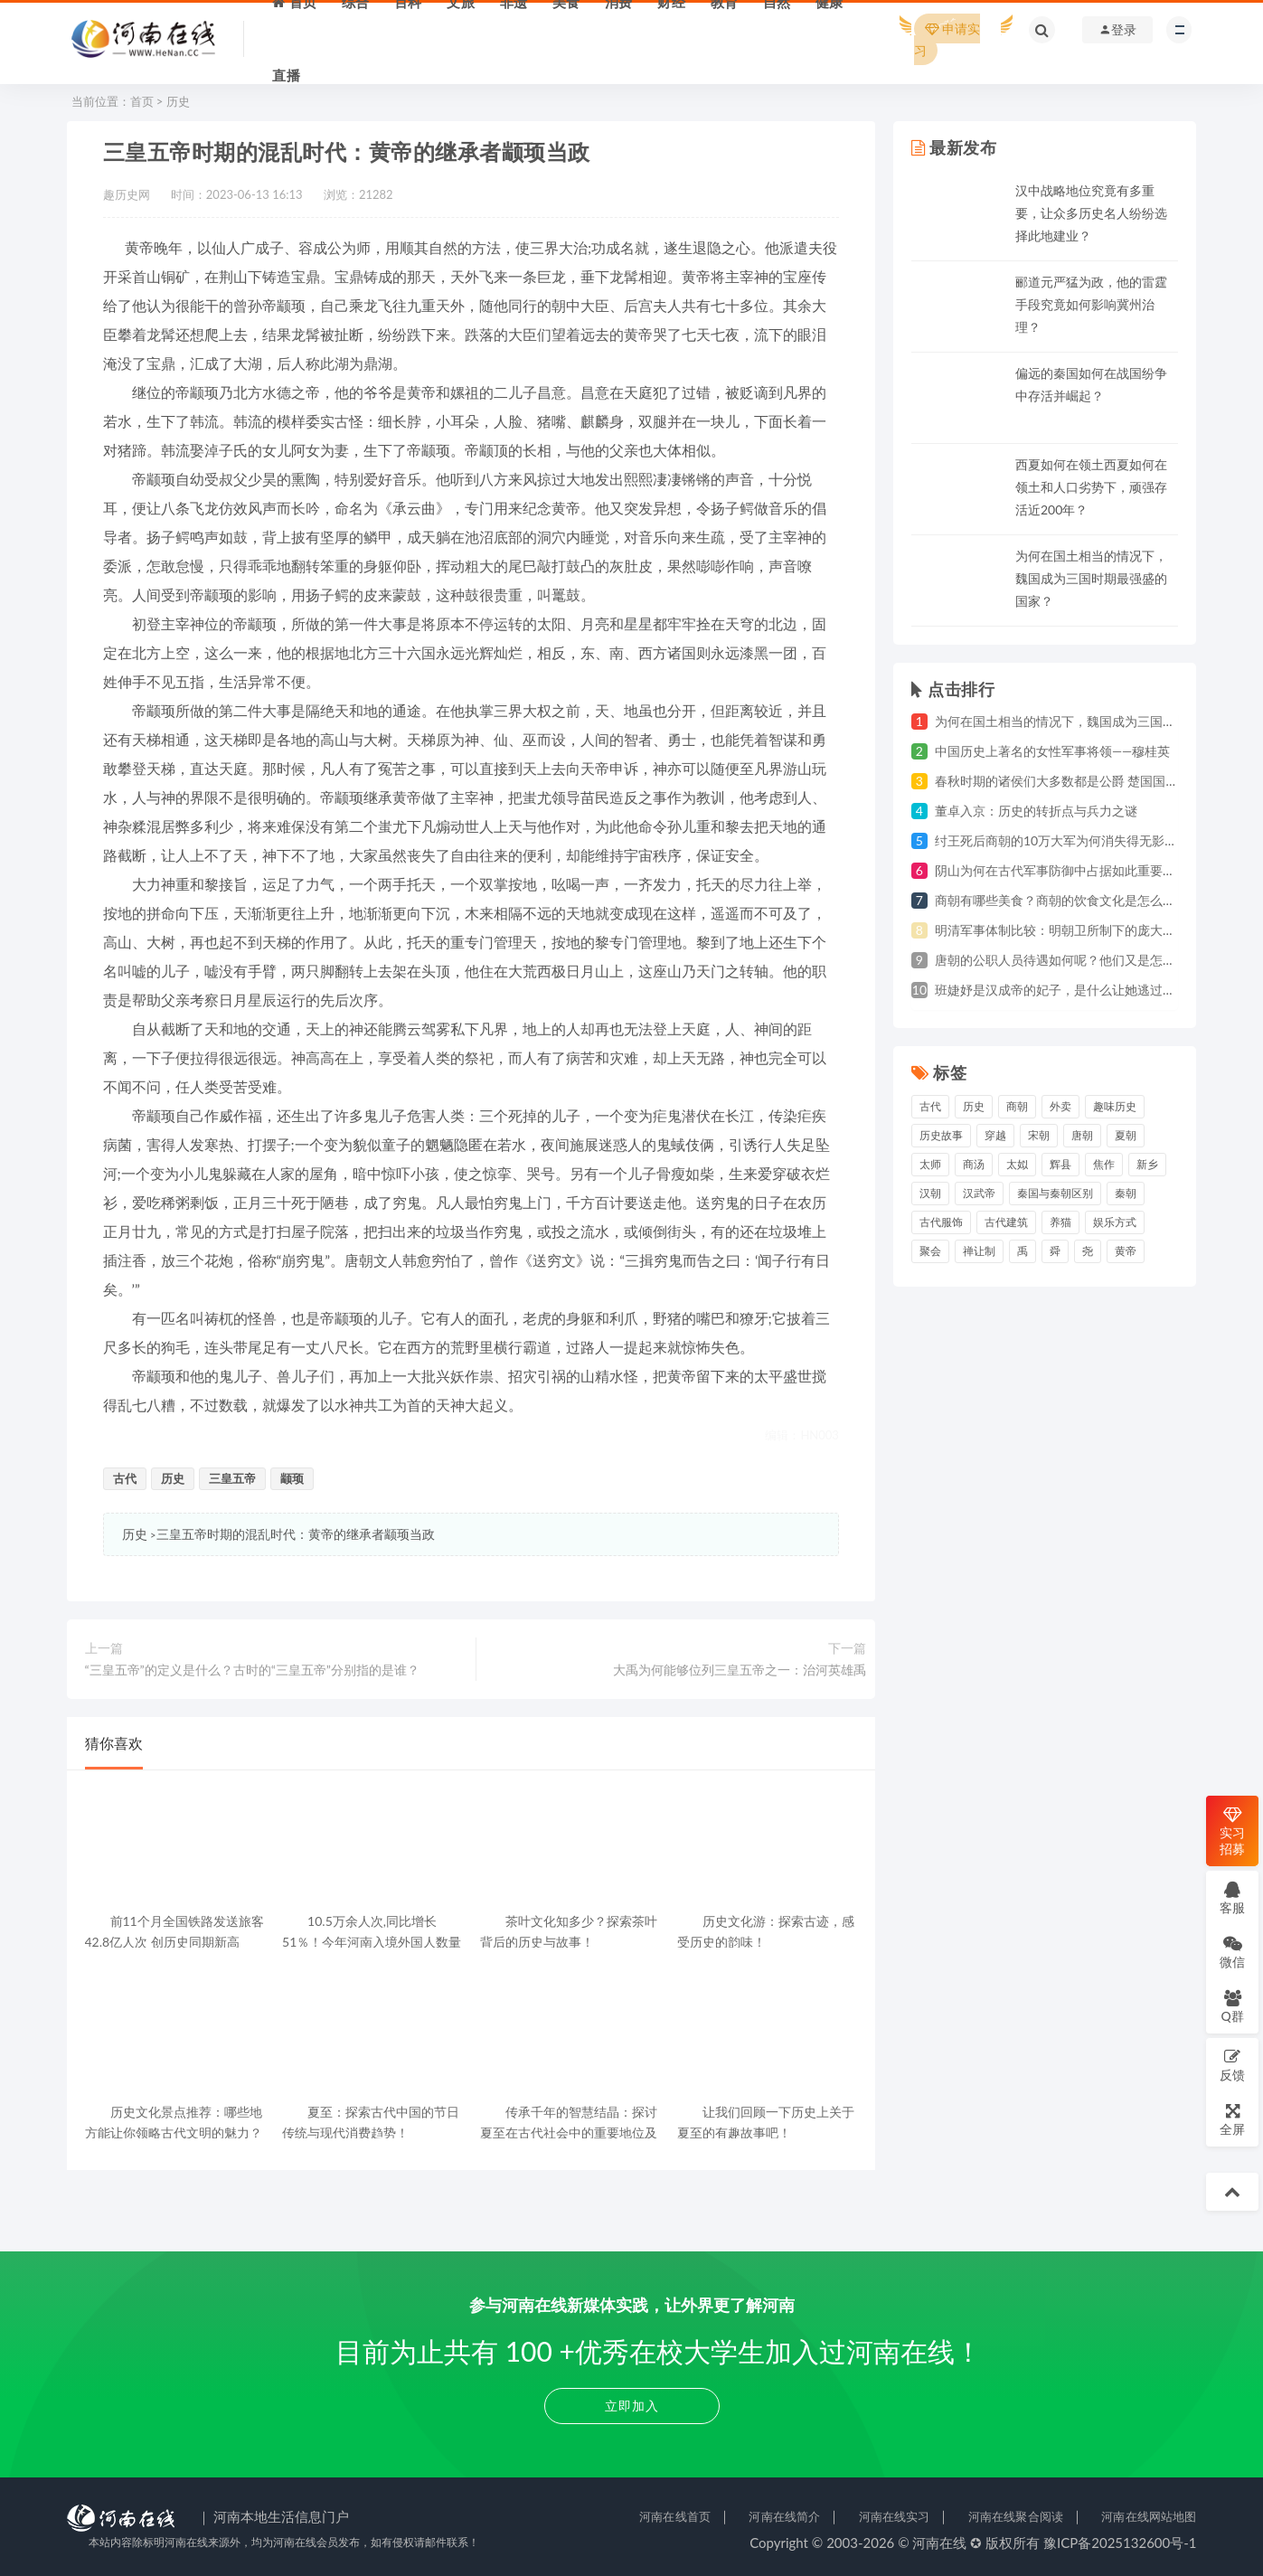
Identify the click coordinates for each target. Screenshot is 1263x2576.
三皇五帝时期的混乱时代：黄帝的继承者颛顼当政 (295, 1534)
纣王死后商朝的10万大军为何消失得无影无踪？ (1068, 840)
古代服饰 (941, 1222)
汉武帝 (979, 1193)
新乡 (1147, 1164)
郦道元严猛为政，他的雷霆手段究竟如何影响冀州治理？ (1091, 304)
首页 (142, 101)
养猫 (1060, 1222)
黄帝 (1125, 1251)
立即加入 (632, 2405)
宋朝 (1039, 1135)
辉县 (1060, 1164)
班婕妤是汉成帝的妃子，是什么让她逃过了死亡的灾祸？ (1093, 989)
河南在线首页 (675, 2516)
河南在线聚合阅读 (1015, 2516)
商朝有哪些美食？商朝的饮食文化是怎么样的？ (1068, 900)
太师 (930, 1164)
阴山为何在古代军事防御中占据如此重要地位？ (1068, 870)
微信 (1232, 1951)
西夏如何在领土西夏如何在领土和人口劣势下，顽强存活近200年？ (1091, 487)
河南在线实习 (894, 2516)
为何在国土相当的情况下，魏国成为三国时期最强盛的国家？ (1091, 578)
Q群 (1232, 2006)
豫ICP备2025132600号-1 (1120, 2542)
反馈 (1232, 2064)
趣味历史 (1114, 1106)
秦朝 (1125, 1193)
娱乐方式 (1114, 1222)
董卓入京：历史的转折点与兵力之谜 (1036, 810)
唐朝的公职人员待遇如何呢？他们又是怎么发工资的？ (1087, 959)
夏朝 (1125, 1135)
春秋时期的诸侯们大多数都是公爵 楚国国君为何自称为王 (1095, 780)
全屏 (1232, 2119)
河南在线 (939, 2542)
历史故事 (941, 1135)
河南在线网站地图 (1148, 2516)
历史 (178, 101)
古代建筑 (1006, 1222)
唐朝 (1082, 1135)
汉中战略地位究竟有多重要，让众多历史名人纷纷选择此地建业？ (1091, 213)
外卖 (1060, 1106)
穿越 (995, 1135)
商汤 (974, 1164)
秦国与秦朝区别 (1055, 1193)
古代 (125, 1478)
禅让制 (979, 1251)
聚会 (930, 1251)
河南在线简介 (784, 2516)
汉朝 (930, 1193)
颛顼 (292, 1478)
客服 (1232, 1897)
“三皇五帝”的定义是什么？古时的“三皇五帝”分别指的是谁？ (252, 1669)
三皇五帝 (232, 1478)
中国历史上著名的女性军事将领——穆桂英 (1052, 751)
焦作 (1104, 1164)
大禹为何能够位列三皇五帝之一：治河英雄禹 (739, 1669)
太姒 (1017, 1164)
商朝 (1017, 1106)
